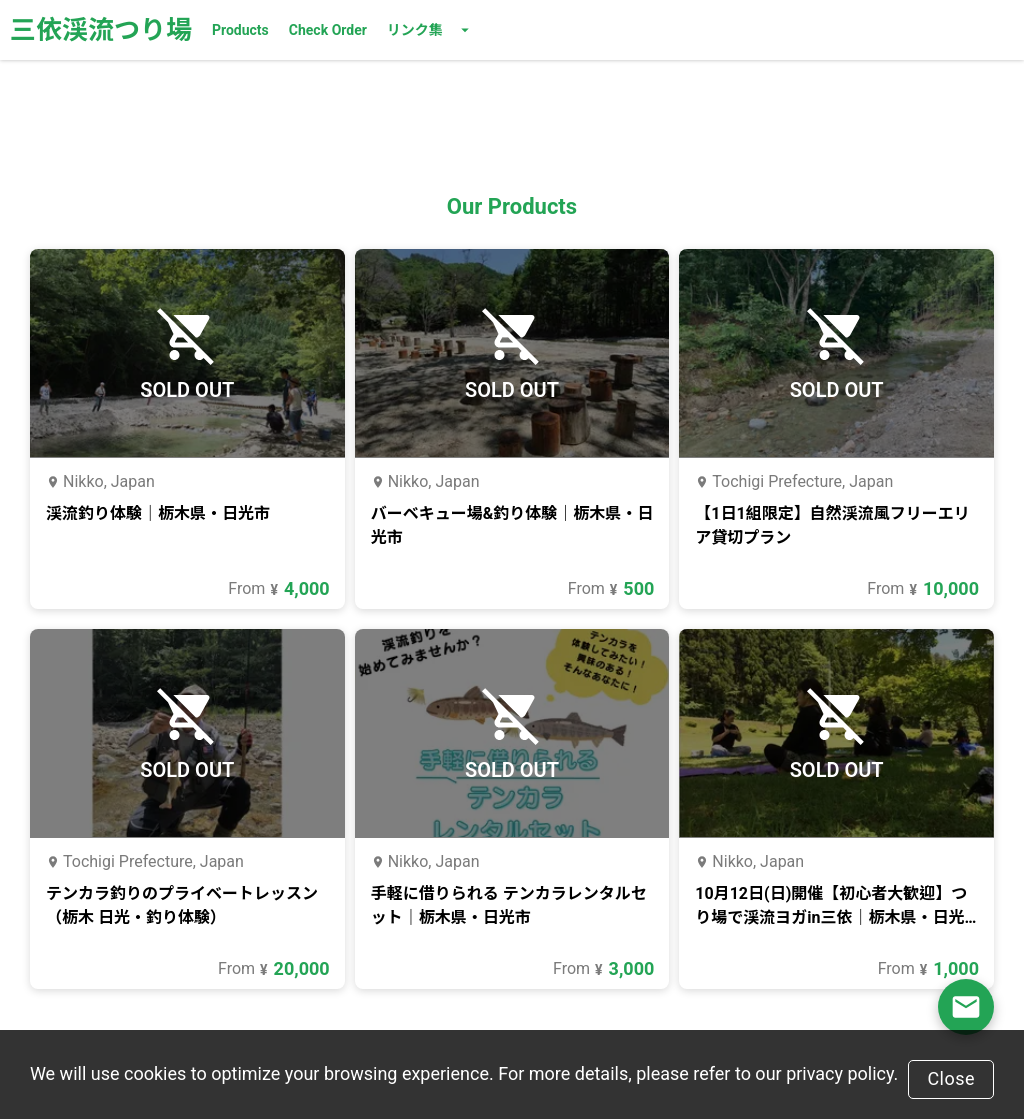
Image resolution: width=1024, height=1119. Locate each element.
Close (951, 1078)
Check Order (328, 30)
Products (240, 30)
